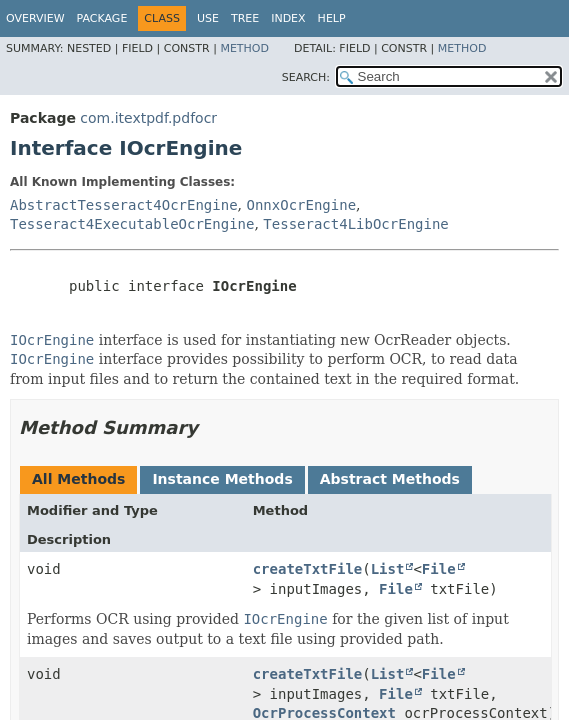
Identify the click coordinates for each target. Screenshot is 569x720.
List (388, 569)
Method (244, 48)
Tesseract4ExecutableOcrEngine (132, 224)
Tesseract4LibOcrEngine (355, 224)
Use (208, 18)
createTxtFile (308, 569)
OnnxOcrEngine (301, 205)
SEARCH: (306, 77)
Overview (35, 18)
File (439, 569)
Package (102, 18)
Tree (245, 18)
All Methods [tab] (78, 479)
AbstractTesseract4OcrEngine (124, 205)
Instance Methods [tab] (222, 479)
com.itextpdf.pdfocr (148, 118)
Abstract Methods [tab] (390, 479)
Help (332, 18)
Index (288, 18)
